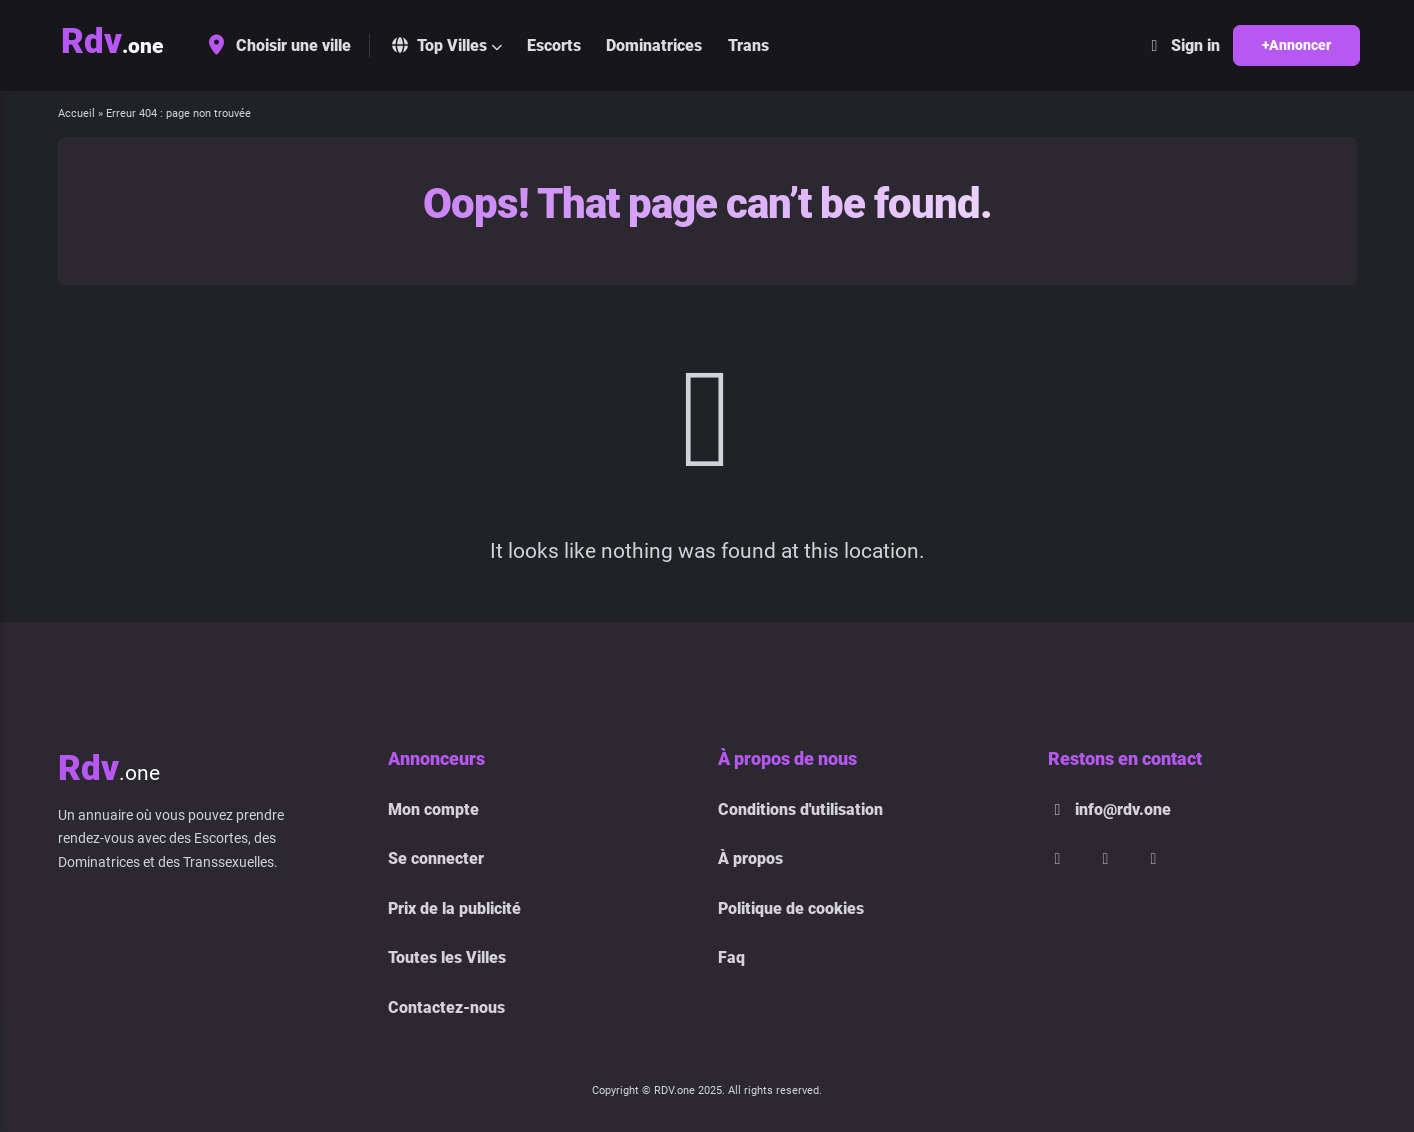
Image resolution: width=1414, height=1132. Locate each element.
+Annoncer (1296, 45)
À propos (750, 858)
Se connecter (436, 858)
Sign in (1182, 45)
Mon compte (433, 809)
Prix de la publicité (454, 908)
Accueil (76, 113)
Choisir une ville (284, 45)
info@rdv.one (1109, 809)
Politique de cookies (791, 908)
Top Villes (438, 45)
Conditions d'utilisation (800, 809)
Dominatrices (654, 45)
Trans (748, 45)
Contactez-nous (446, 1007)
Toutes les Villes (447, 957)
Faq (731, 957)
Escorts (554, 45)
